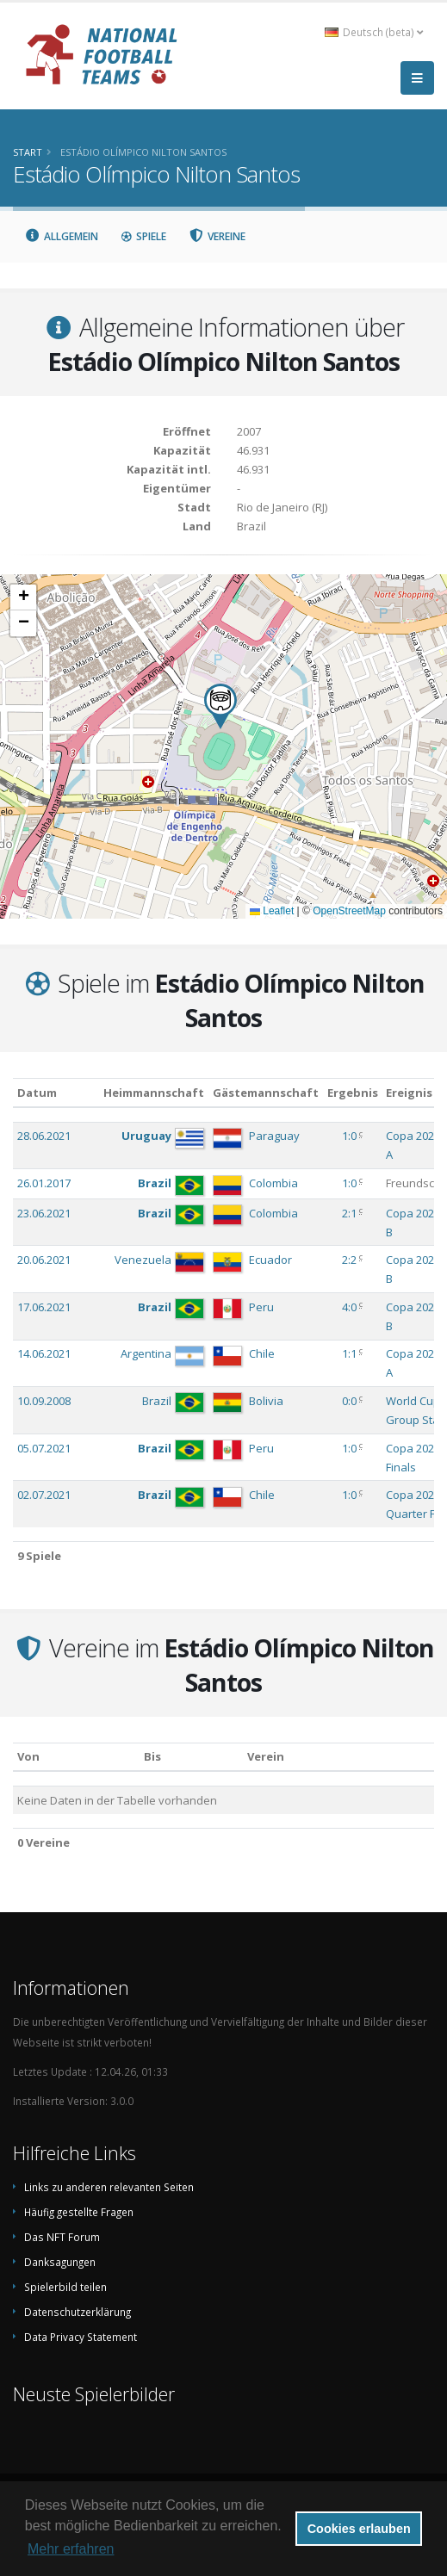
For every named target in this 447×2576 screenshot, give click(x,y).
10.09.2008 (44, 1401)
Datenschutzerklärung (77, 2312)
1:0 (349, 1135)
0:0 (349, 1401)
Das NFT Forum (62, 2237)
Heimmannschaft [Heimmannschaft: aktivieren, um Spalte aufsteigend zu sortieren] (153, 1092)
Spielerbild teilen (65, 2287)
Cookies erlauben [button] (359, 2529)
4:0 (349, 1307)
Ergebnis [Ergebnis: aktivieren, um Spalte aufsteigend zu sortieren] (352, 1092)
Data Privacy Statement (80, 2337)
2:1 (349, 1213)
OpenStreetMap (349, 911)
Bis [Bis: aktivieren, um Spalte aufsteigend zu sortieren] (152, 1756)
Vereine (217, 236)
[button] (220, 706)
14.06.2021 (44, 1353)
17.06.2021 (44, 1307)
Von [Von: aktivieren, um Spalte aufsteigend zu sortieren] (28, 1756)
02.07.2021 (44, 1494)
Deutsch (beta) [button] (374, 32)
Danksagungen (60, 2262)
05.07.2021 (44, 1448)
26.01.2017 (44, 1183)
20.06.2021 (44, 1259)
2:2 (349, 1259)
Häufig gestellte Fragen (78, 2212)
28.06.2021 (44, 1135)
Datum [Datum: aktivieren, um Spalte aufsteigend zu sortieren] (37, 1092)
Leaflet (272, 911)
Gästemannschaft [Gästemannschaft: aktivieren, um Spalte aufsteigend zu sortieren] (266, 1092)
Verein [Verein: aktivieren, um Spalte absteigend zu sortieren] (265, 1756)
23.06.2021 (44, 1213)
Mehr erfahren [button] (71, 2549)
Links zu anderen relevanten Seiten (109, 2187)
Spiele (143, 236)
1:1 (349, 1353)
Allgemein (61, 236)
